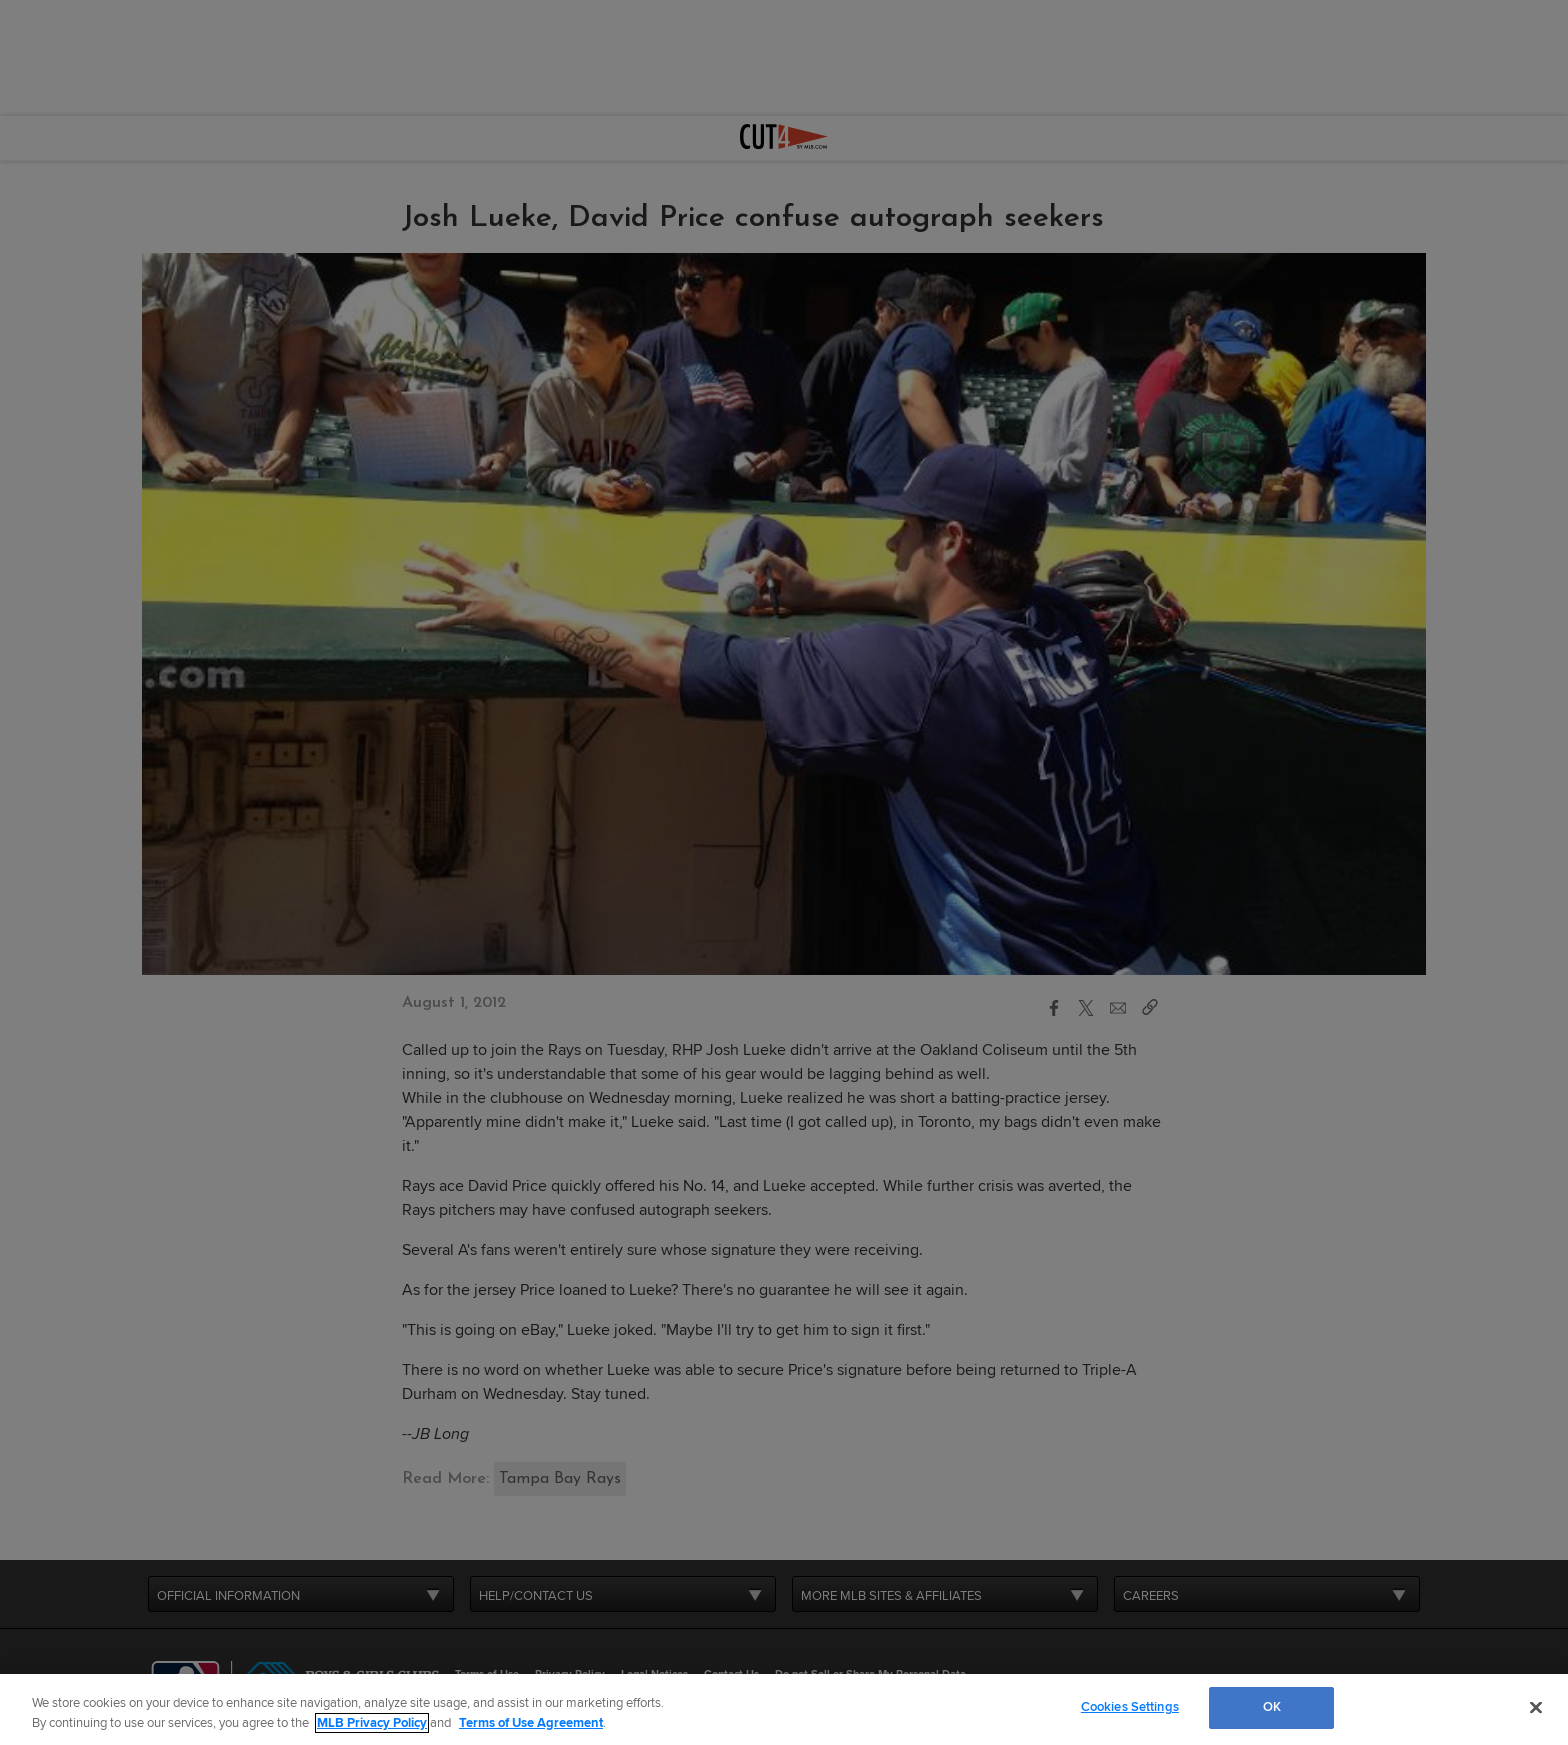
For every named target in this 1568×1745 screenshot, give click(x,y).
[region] (784, 1709)
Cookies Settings (1130, 1707)
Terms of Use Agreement (531, 1723)
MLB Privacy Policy (372, 1723)
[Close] (1536, 1707)
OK (1272, 1707)
